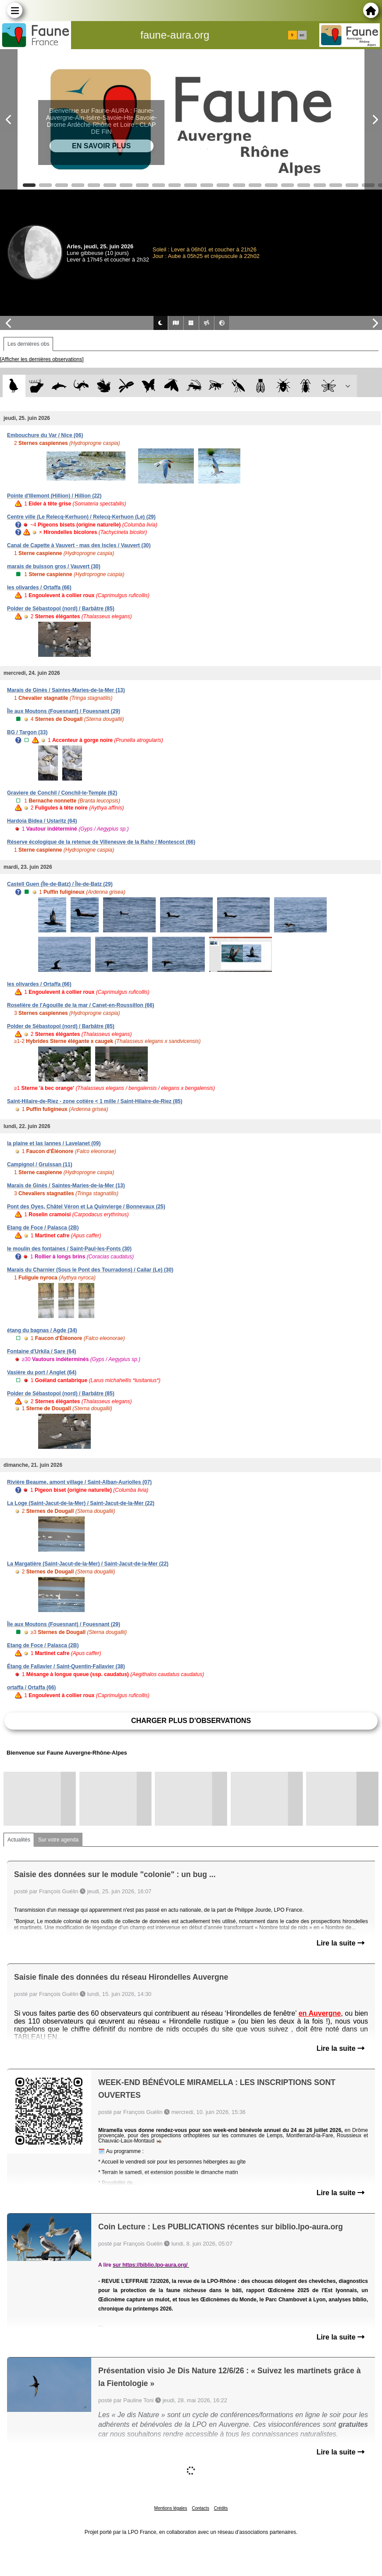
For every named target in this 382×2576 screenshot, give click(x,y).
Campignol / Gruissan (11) (39, 1164)
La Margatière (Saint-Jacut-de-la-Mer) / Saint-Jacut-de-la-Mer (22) (87, 1564)
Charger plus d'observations (191, 1720)
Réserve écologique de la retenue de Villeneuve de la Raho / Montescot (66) (101, 842)
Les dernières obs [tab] (28, 344)
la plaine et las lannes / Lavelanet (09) (53, 1143)
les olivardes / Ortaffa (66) (39, 587)
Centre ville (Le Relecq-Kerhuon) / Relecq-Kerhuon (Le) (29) (81, 517)
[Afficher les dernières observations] (42, 359)
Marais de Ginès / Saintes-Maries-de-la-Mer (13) (66, 690)
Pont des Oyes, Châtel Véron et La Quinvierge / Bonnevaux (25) (86, 1207)
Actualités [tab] (18, 1840)
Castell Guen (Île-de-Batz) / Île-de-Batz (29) (60, 884)
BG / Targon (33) (27, 732)
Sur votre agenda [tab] (58, 1840)
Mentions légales (170, 2508)
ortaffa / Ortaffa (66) (31, 1687)
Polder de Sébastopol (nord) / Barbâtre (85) (60, 608)
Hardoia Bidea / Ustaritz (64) (42, 821)
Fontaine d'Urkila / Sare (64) (41, 1351)
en (302, 35)
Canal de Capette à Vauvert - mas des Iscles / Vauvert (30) (79, 545)
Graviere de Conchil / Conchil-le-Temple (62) (62, 793)
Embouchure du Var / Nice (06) (45, 435)
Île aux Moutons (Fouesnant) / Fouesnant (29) (63, 711)
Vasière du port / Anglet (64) (41, 1372)
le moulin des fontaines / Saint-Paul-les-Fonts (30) (69, 1249)
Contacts (200, 2508)
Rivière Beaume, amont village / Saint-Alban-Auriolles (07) (79, 1482)
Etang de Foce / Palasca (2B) (43, 1228)
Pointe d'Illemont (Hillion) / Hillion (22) (54, 496)
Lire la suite (340, 1943)
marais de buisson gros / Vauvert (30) (53, 566)
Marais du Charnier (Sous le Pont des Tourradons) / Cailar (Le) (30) (90, 1270)
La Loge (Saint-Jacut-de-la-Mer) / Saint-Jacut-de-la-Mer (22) (80, 1503)
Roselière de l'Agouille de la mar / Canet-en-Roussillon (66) (80, 1005)
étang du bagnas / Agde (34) (42, 1330)
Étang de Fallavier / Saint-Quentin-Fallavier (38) (66, 1666)
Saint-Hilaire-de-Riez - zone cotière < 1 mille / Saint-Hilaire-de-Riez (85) (94, 1101)
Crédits (221, 2508)
